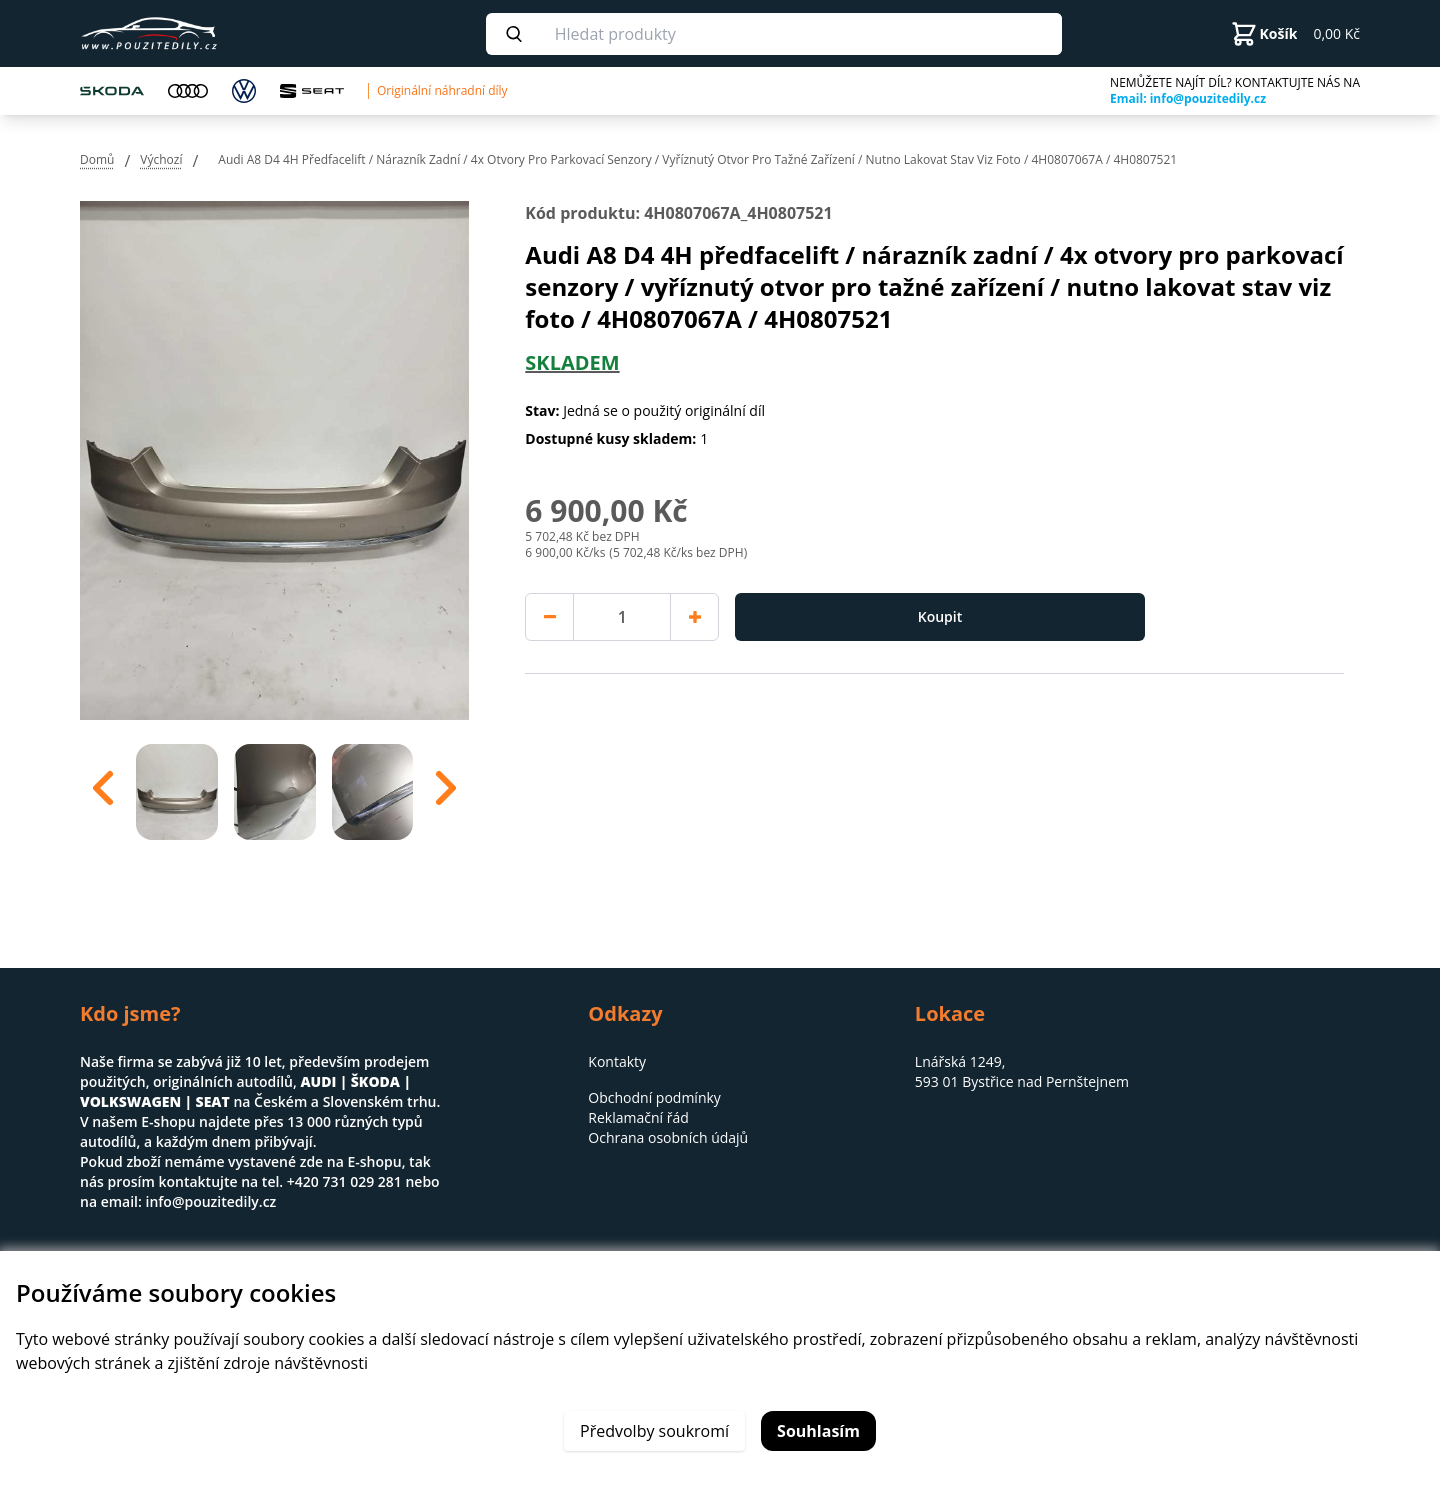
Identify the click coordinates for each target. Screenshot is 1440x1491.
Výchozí (161, 159)
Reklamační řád (638, 1117)
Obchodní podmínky (654, 1097)
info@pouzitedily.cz (210, 1201)
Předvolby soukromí (654, 1431)
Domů (97, 159)
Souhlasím (818, 1431)
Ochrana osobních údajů (668, 1137)
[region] (274, 788)
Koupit (940, 616)
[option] (177, 788)
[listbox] (274, 788)
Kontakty (617, 1061)
